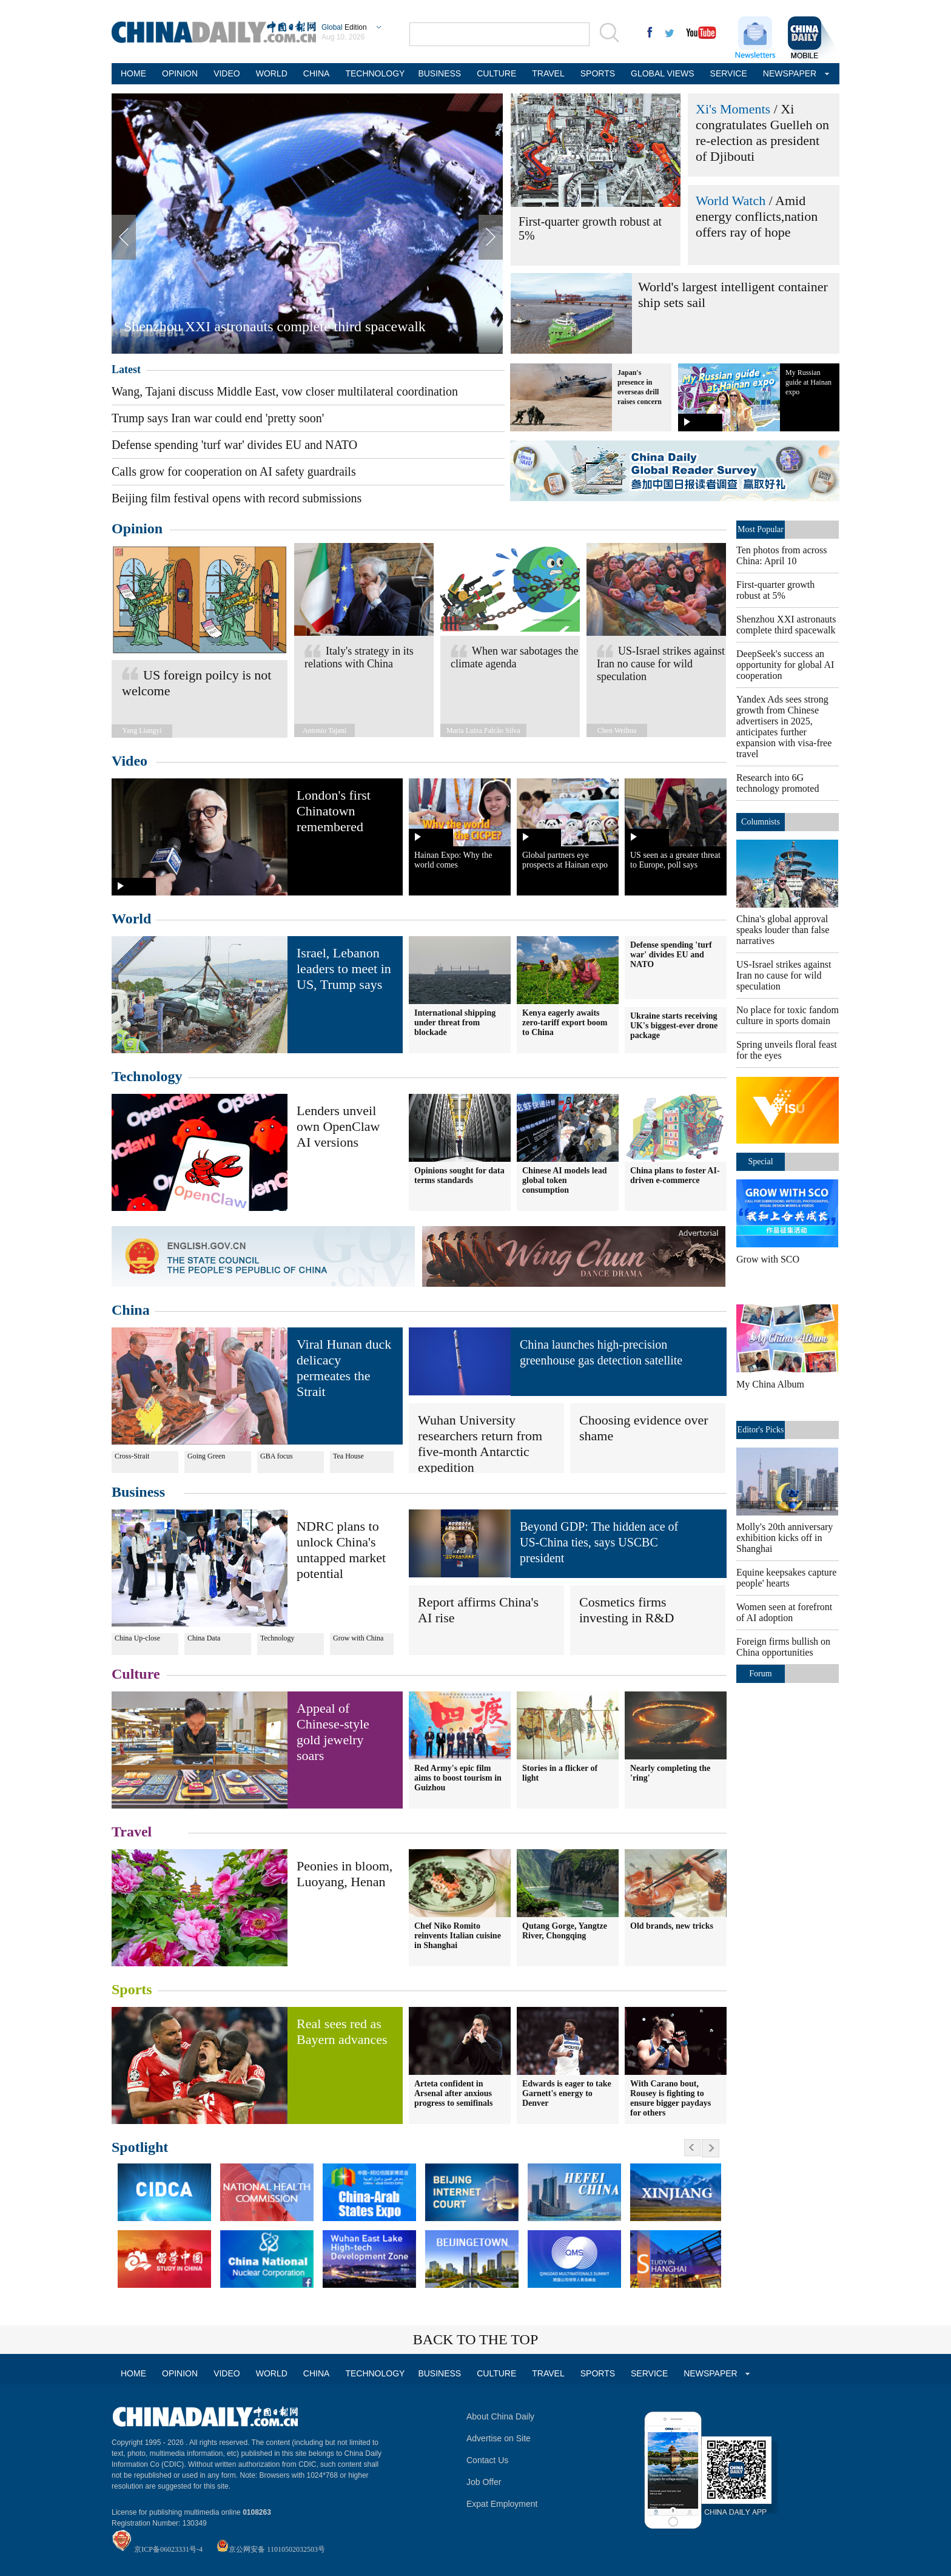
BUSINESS (439, 73)
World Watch (730, 200)
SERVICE (728, 73)
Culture (136, 1674)
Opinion (137, 528)
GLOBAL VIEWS (662, 73)
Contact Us (487, 2460)
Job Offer (483, 2482)
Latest (126, 369)
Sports (132, 1989)
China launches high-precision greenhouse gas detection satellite (601, 1352)
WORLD (271, 73)
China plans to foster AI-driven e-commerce (675, 1175)
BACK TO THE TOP (476, 2339)
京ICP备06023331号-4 (168, 2549)
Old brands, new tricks (671, 1925)
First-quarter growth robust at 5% (775, 590)
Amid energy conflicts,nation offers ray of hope (757, 216)
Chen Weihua (616, 730)
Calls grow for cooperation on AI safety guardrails (234, 471)
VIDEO (226, 73)
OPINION (180, 73)
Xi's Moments (733, 108)
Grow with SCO (767, 1259)
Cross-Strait (132, 1456)
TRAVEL (548, 73)
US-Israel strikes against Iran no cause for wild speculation (661, 664)
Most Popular (761, 529)
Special (760, 1161)
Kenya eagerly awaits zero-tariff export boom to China (564, 1022)
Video (129, 761)
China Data (203, 1638)
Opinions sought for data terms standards (459, 1175)
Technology (147, 1076)
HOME (133, 73)
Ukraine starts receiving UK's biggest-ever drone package (673, 1025)
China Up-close (137, 1638)
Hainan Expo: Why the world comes (453, 860)
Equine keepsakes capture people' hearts (786, 1577)
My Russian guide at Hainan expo (808, 382)
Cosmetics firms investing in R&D (626, 1609)
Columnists (760, 821)
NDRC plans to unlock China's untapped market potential (341, 1550)
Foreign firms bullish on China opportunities (783, 1646)
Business (138, 1492)
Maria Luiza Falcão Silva (483, 730)
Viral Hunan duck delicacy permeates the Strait (344, 1368)
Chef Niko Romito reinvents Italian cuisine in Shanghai (457, 1935)
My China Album (770, 1384)
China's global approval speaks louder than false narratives (782, 930)
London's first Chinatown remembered (334, 810)
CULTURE (496, 73)
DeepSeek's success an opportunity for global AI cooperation (785, 665)
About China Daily (500, 2416)
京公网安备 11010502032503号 (277, 2549)
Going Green (206, 1456)
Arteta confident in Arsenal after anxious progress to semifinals (453, 2093)
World (131, 918)
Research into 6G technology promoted (777, 783)
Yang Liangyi (141, 730)
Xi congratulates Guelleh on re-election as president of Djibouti (762, 132)
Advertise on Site (498, 2438)
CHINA (316, 73)
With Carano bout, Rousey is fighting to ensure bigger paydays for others (670, 2098)
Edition (344, 27)
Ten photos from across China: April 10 (781, 555)
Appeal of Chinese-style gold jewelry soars (333, 1732)
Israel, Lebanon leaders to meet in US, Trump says (344, 968)
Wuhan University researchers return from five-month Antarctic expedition (480, 1443)
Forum (760, 1673)
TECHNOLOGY (373, 73)
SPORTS (597, 73)
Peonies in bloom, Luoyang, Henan (344, 1873)
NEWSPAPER (788, 73)
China (131, 1310)
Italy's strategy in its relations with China (359, 657)
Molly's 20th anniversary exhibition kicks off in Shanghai (784, 1538)
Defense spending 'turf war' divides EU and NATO (234, 444)
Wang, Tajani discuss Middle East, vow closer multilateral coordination (285, 391)
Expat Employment (502, 2504)
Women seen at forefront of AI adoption (784, 1612)
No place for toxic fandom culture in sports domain (787, 1015)
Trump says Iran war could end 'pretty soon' (218, 418)
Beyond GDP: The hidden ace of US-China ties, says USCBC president (599, 1542)
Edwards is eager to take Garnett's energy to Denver (566, 2093)
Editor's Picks (761, 1429)
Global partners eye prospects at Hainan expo (565, 860)
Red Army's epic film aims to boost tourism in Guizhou (458, 1778)
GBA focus (276, 1456)
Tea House (348, 1456)
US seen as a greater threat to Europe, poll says (675, 860)
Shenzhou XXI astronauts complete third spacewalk (275, 326)
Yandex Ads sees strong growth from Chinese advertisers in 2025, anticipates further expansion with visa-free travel (784, 726)
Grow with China (358, 1638)
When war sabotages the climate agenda (514, 657)
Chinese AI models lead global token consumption (564, 1180)
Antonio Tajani (324, 730)
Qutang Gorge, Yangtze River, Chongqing (564, 1930)
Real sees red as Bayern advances (342, 2031)
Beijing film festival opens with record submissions (236, 498)
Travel (132, 1831)
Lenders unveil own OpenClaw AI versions (338, 1126)
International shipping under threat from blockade (455, 1022)
